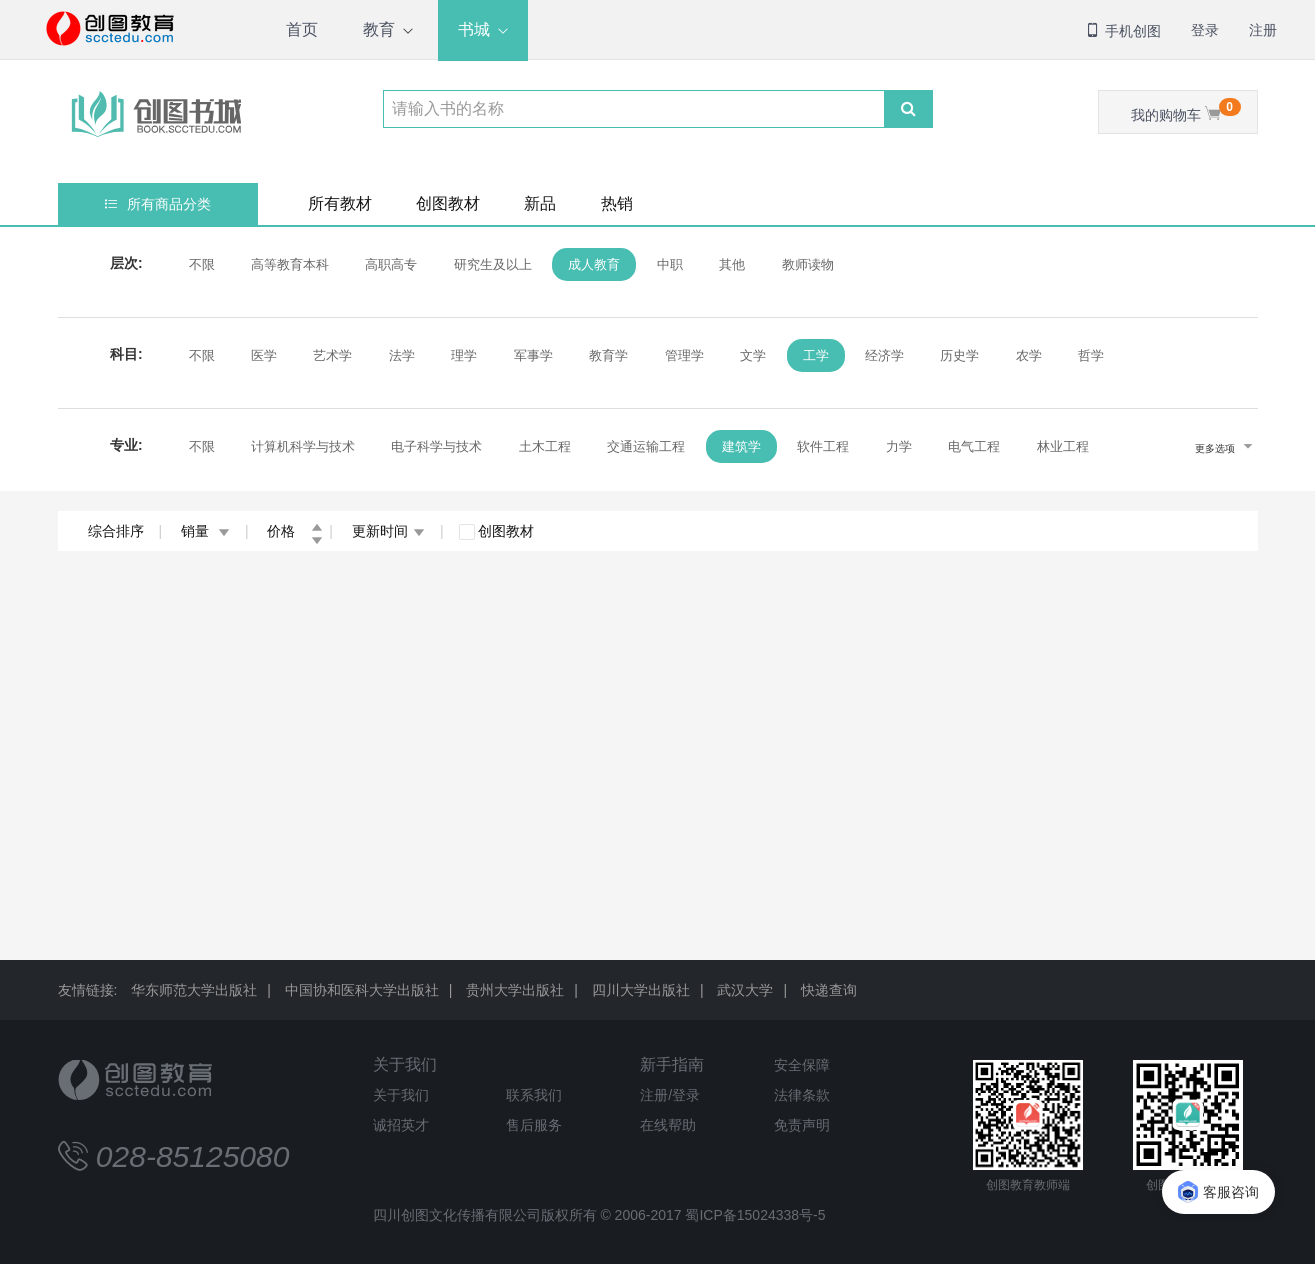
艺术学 (332, 355)
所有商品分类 (157, 204)
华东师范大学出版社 (194, 990)
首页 (302, 29)
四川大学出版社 (641, 990)
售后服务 (534, 1125)
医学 (264, 355)
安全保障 (802, 1065)
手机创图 (1123, 31)
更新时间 (388, 531)
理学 (464, 355)
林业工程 (1063, 446)
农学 (1029, 355)
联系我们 (534, 1095)
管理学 (684, 355)
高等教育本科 (290, 264)
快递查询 (829, 990)
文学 (753, 355)
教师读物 (808, 264)
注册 (1263, 30)
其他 (732, 264)
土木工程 (545, 446)
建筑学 (741, 446)
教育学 (608, 355)
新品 (540, 203)
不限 (202, 264)
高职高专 (391, 264)
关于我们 (405, 1064)
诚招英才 (401, 1125)
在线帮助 (668, 1125)
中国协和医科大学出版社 (362, 990)
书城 (474, 29)
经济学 (884, 355)
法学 (402, 355)
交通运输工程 (646, 446)
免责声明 (802, 1125)
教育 (379, 29)
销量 (205, 531)
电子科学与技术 (436, 446)
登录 (1205, 30)
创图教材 (448, 203)
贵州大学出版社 (515, 990)
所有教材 (340, 203)
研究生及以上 (493, 264)
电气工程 (974, 446)
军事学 (533, 355)
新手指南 (672, 1064)
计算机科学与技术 (303, 446)
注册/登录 (670, 1095)
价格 (295, 531)
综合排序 (116, 531)
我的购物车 (1186, 110)
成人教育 (594, 264)
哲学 (1091, 355)
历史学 (959, 355)
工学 (816, 355)
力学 (899, 446)
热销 (617, 203)
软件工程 (823, 446)
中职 (670, 264)
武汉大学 (745, 990)
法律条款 (802, 1095)
